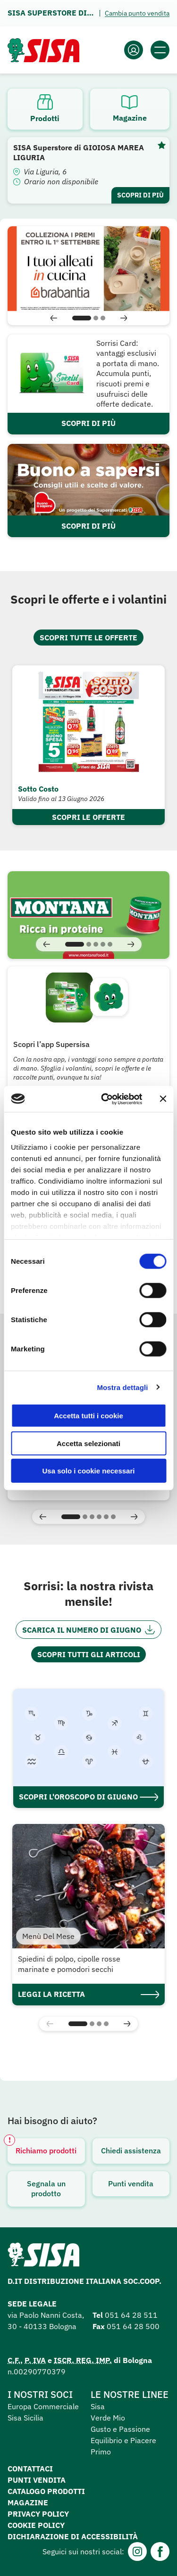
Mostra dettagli (122, 1387)
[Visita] (88, 915)
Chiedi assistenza (131, 2150)
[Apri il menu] (160, 50)
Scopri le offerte (88, 817)
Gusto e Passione (120, 2429)
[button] (54, 318)
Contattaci (30, 2468)
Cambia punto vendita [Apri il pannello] (137, 13)
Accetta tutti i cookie (88, 1416)
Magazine (28, 2502)
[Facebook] (160, 2551)
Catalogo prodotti (46, 2491)
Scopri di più (140, 195)
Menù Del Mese (48, 1936)
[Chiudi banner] (163, 1099)
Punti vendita (130, 2183)
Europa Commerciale (43, 2406)
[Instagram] (137, 2551)
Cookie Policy (36, 2525)
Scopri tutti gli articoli (88, 1654)
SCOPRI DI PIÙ (88, 423)
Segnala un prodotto (46, 2189)
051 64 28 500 (133, 2326)
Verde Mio (108, 2417)
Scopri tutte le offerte (88, 637)
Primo (101, 2451)
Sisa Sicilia (25, 2417)
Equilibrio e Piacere (123, 2440)
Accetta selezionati (88, 1443)
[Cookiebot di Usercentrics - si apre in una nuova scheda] (105, 1099)
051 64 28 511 (131, 2315)
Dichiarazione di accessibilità (73, 2536)
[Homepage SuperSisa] (43, 2257)
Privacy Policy (38, 2514)
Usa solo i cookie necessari (88, 1471)
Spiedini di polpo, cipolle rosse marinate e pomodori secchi (69, 1964)
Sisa (98, 2406)
